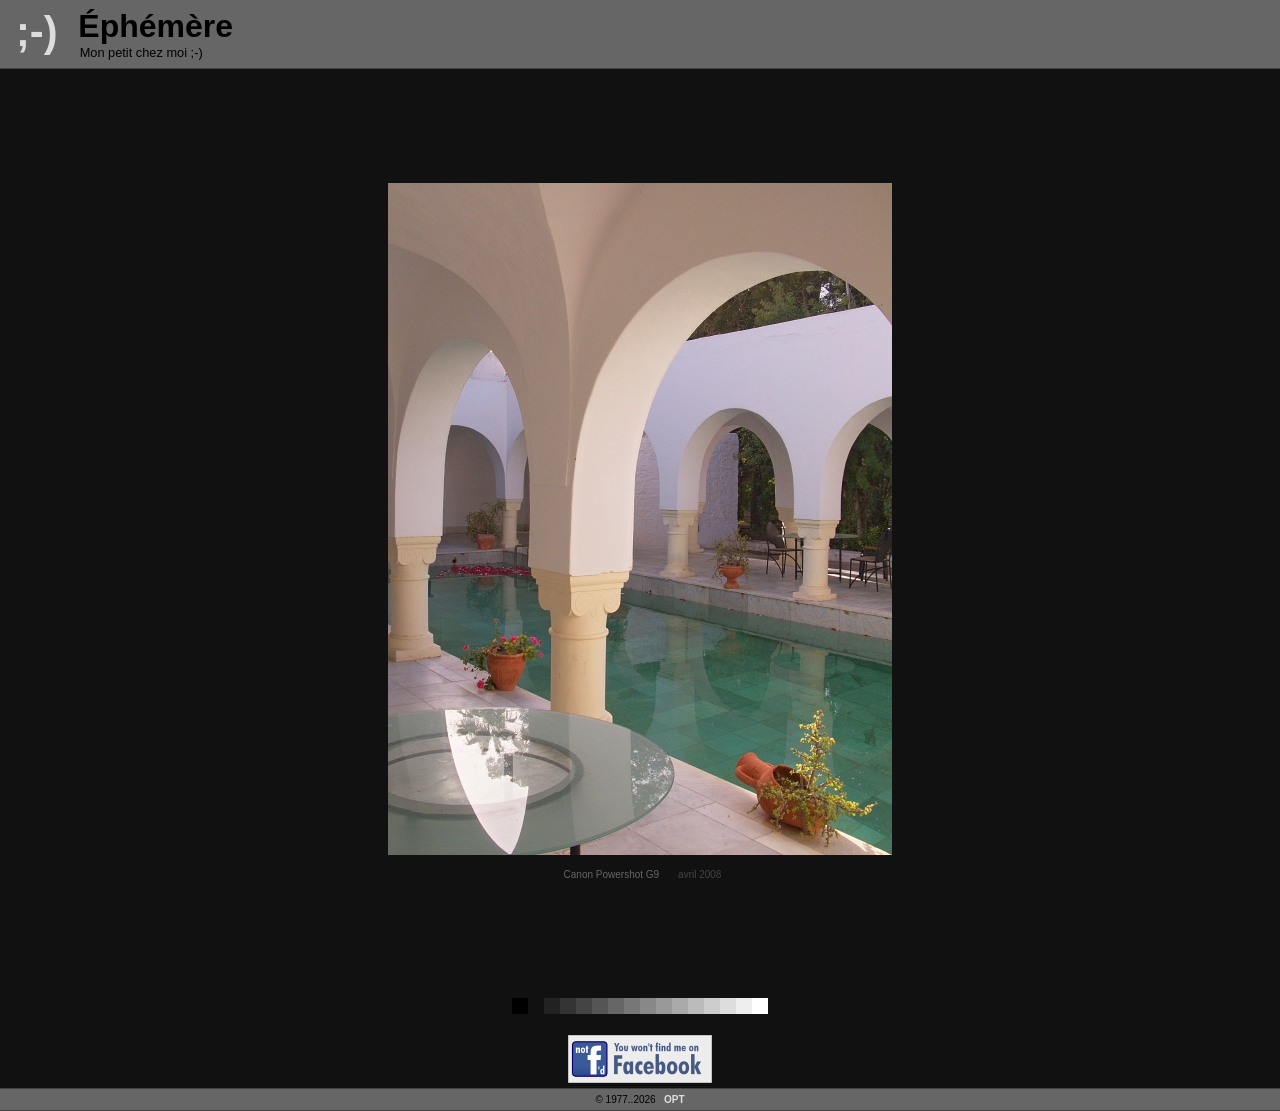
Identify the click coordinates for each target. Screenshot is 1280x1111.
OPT (674, 1099)
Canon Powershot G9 (612, 874)
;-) (37, 31)
